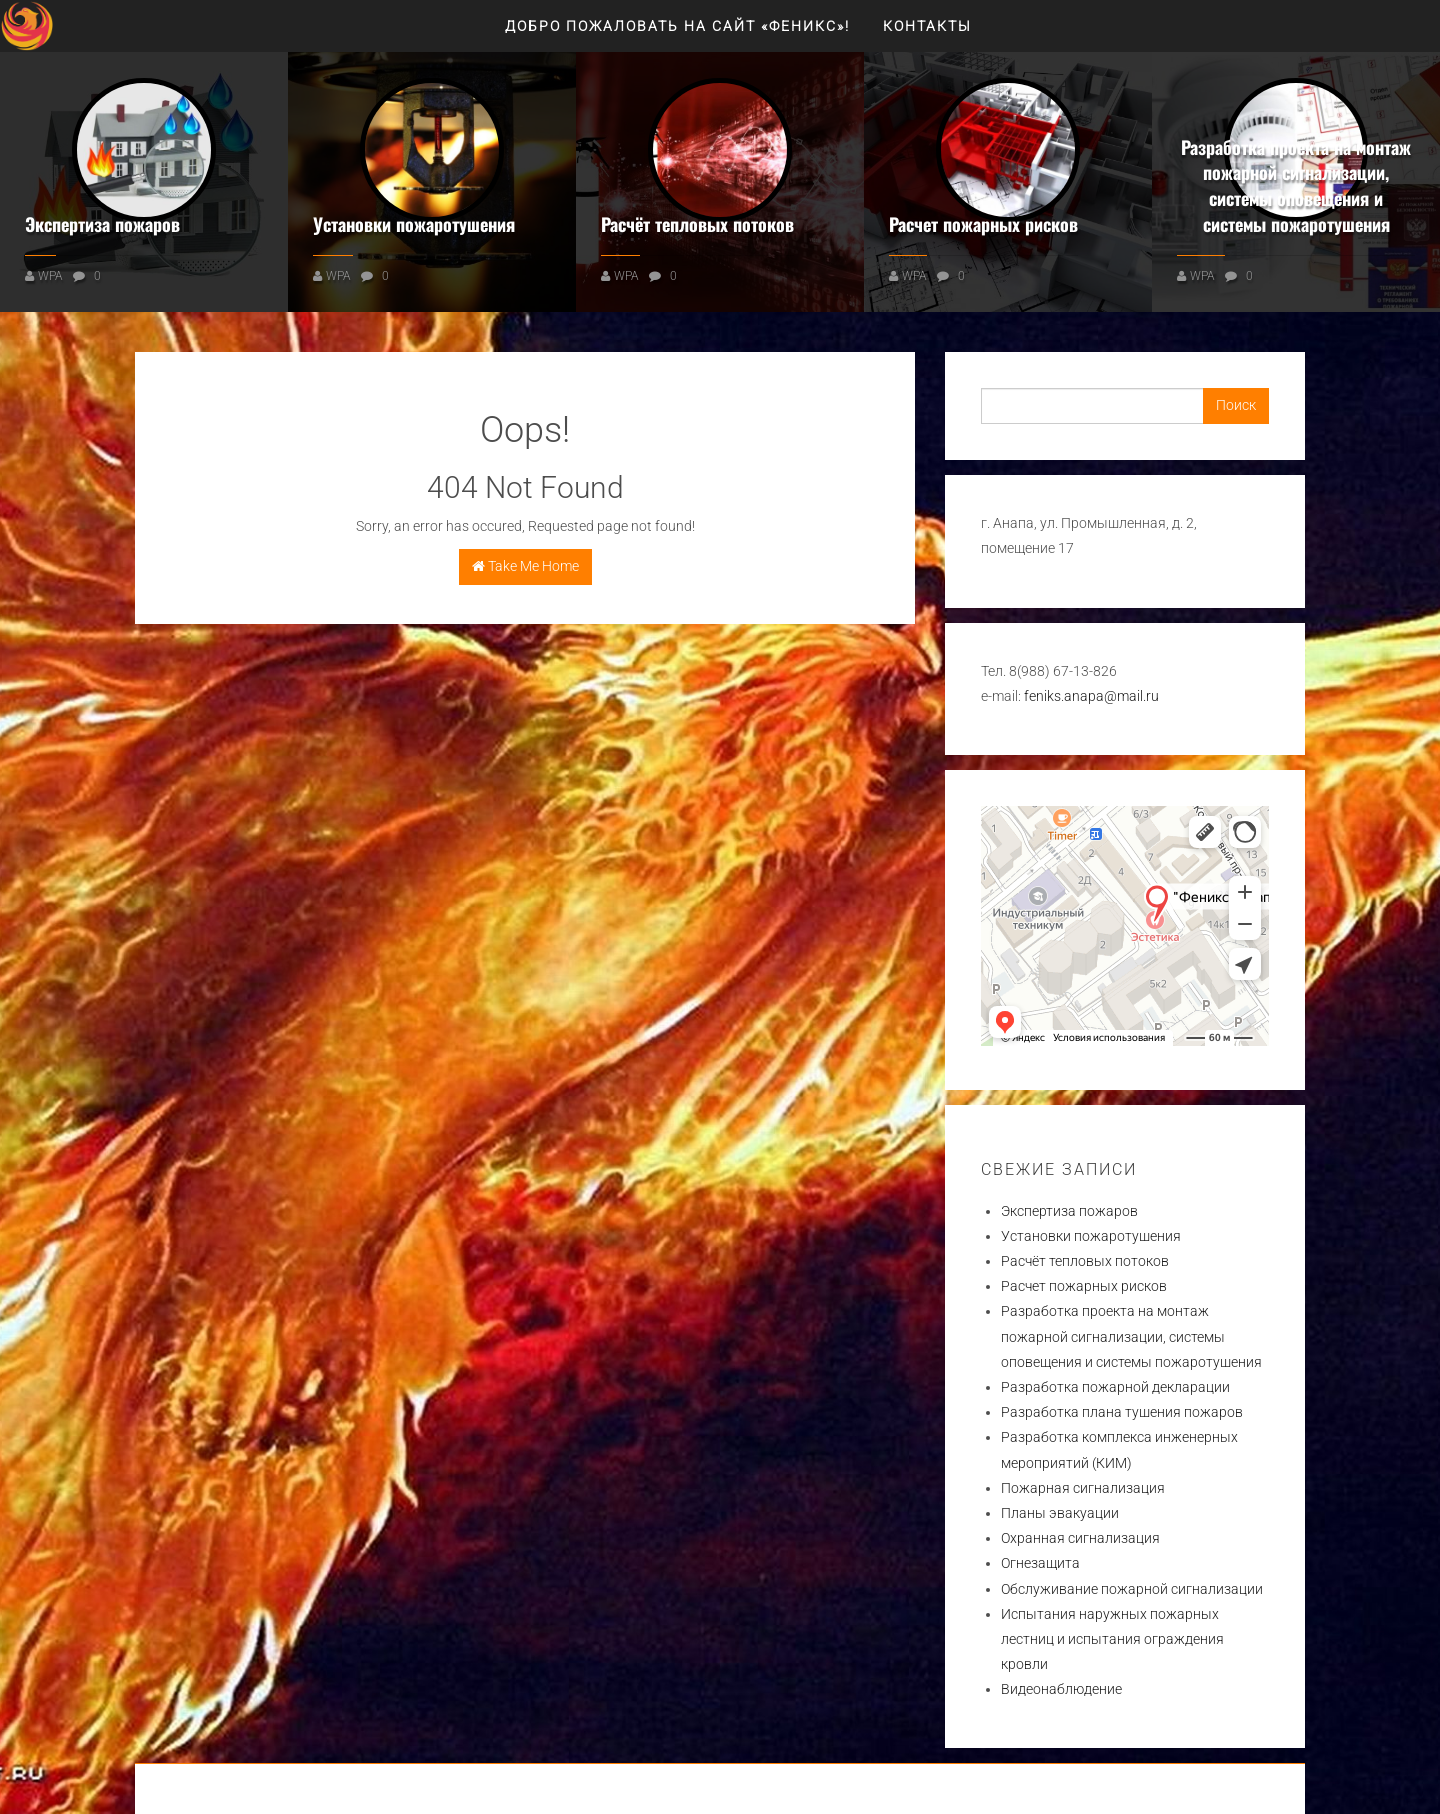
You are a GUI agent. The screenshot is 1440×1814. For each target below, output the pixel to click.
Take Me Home (525, 566)
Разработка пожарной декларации (1115, 1387)
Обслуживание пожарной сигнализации (1132, 1589)
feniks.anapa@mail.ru (1091, 696)
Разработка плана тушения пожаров (1122, 1412)
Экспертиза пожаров (102, 224)
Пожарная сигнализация (1083, 1488)
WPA (50, 276)
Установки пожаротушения (414, 224)
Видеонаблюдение (1061, 1689)
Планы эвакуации (1060, 1513)
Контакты (927, 26)
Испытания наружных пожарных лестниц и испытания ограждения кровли (1112, 1639)
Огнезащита (1040, 1563)
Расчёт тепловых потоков (697, 224)
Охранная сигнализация (1080, 1538)
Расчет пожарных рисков (983, 224)
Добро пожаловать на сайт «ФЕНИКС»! (677, 26)
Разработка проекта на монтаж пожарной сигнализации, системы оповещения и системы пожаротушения (1296, 185)
